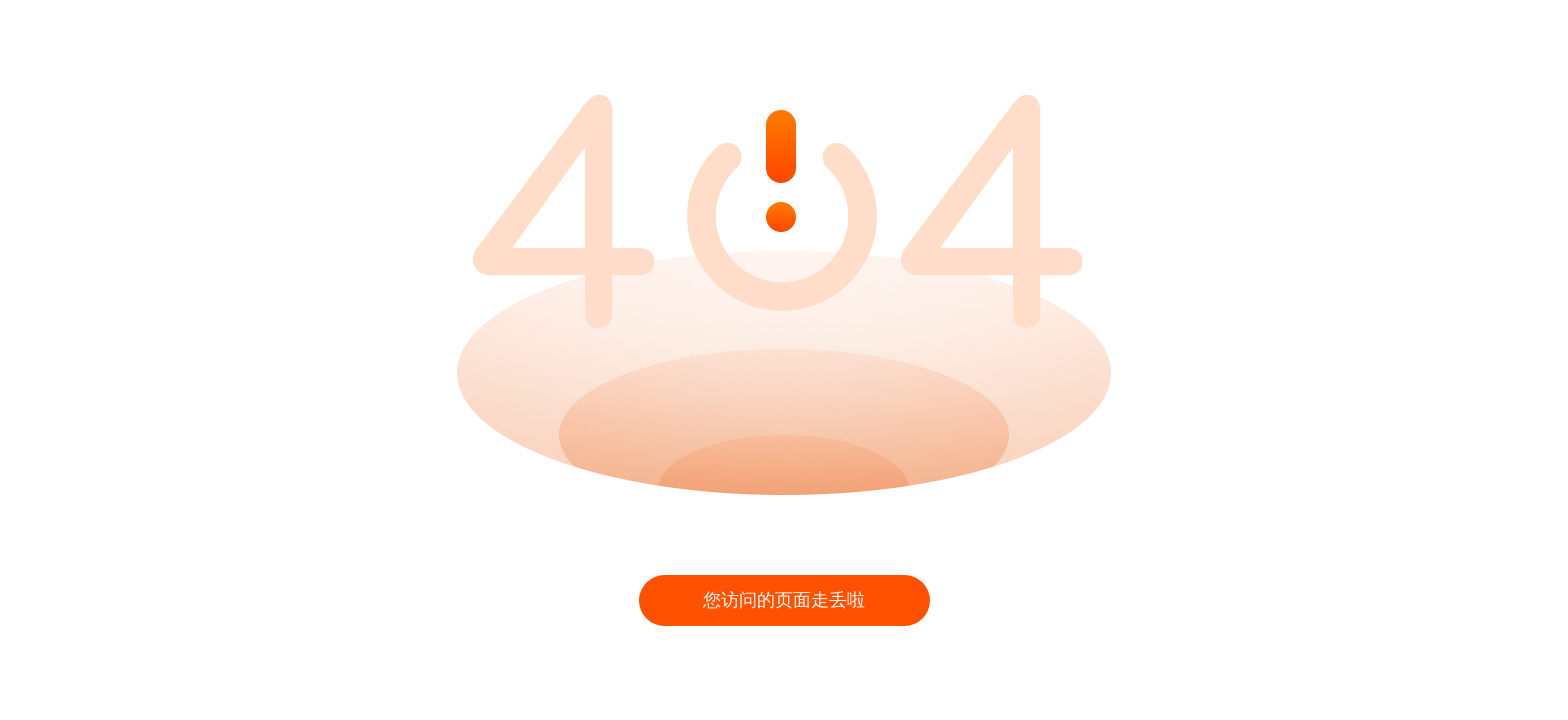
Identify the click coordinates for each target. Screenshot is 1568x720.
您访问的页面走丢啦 (784, 600)
